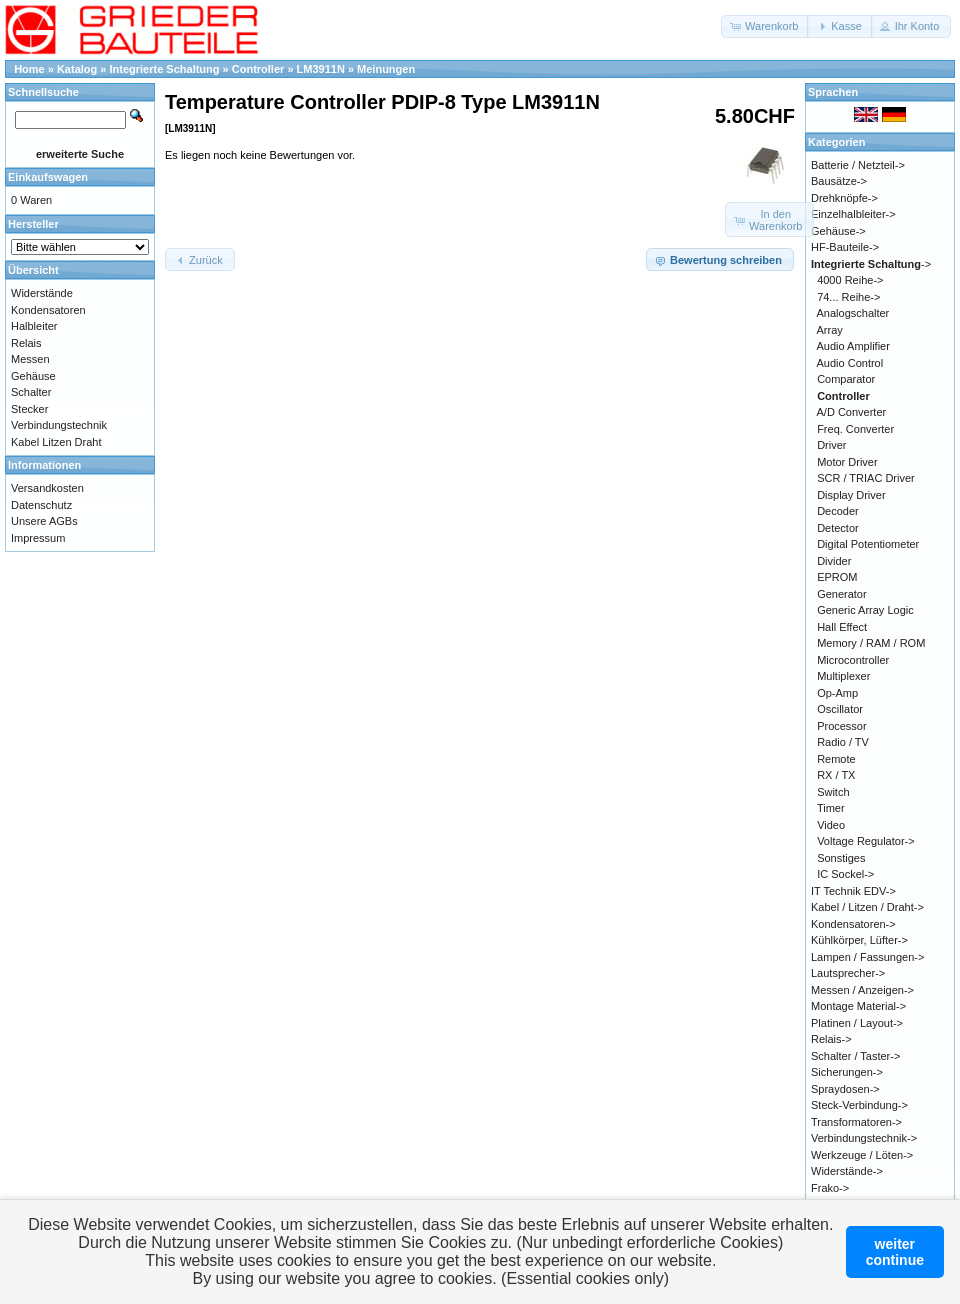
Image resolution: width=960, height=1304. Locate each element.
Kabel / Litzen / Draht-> (867, 907)
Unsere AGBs (44, 521)
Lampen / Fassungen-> (867, 957)
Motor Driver (847, 462)
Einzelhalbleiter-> (853, 214)
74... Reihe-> (848, 297)
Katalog (77, 69)
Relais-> (831, 1039)
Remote (836, 759)
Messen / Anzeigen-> (862, 990)
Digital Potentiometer (868, 544)
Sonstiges (841, 858)
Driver (831, 445)
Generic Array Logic (865, 610)
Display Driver (851, 495)
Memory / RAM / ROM (871, 643)
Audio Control (850, 363)
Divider (834, 561)
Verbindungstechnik (59, 425)
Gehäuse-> (838, 231)
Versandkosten (47, 488)
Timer (831, 808)
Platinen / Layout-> (857, 1023)
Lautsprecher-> (848, 973)
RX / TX (836, 775)
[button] (765, 26)
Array (830, 330)
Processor (842, 726)
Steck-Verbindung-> (859, 1105)
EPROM (837, 577)
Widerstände (42, 293)
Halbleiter (34, 326)
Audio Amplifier (853, 346)
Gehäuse (33, 376)
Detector (838, 528)
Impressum (38, 538)
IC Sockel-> (845, 874)
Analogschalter (853, 313)
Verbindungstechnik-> (864, 1138)
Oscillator (840, 709)
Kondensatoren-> (853, 924)
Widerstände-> (847, 1171)
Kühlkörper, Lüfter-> (859, 940)
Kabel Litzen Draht (56, 442)
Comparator (846, 379)
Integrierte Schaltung (165, 69)
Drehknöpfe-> (844, 198)
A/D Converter (852, 412)
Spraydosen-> (845, 1089)
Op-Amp (837, 693)
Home (29, 69)
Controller (258, 69)
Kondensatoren (48, 310)
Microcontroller (853, 660)
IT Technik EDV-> (853, 891)
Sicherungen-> (847, 1072)
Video (831, 825)
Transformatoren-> (856, 1122)
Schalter (31, 392)
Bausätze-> (839, 181)
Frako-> (830, 1188)
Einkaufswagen (48, 177)
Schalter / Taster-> (855, 1056)
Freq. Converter (855, 429)
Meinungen (386, 69)
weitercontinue (895, 1252)
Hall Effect (842, 627)
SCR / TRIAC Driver (866, 478)
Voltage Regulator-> (866, 841)
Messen (30, 359)
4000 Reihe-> (850, 280)
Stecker (29, 409)
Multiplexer (843, 676)
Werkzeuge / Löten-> (862, 1155)
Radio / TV (843, 742)
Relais (26, 343)
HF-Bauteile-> (845, 247)
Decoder (838, 511)
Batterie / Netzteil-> (858, 165)
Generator (842, 594)
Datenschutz (41, 505)
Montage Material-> (858, 1006)
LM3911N (321, 69)
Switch (833, 792)
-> (871, 264)
